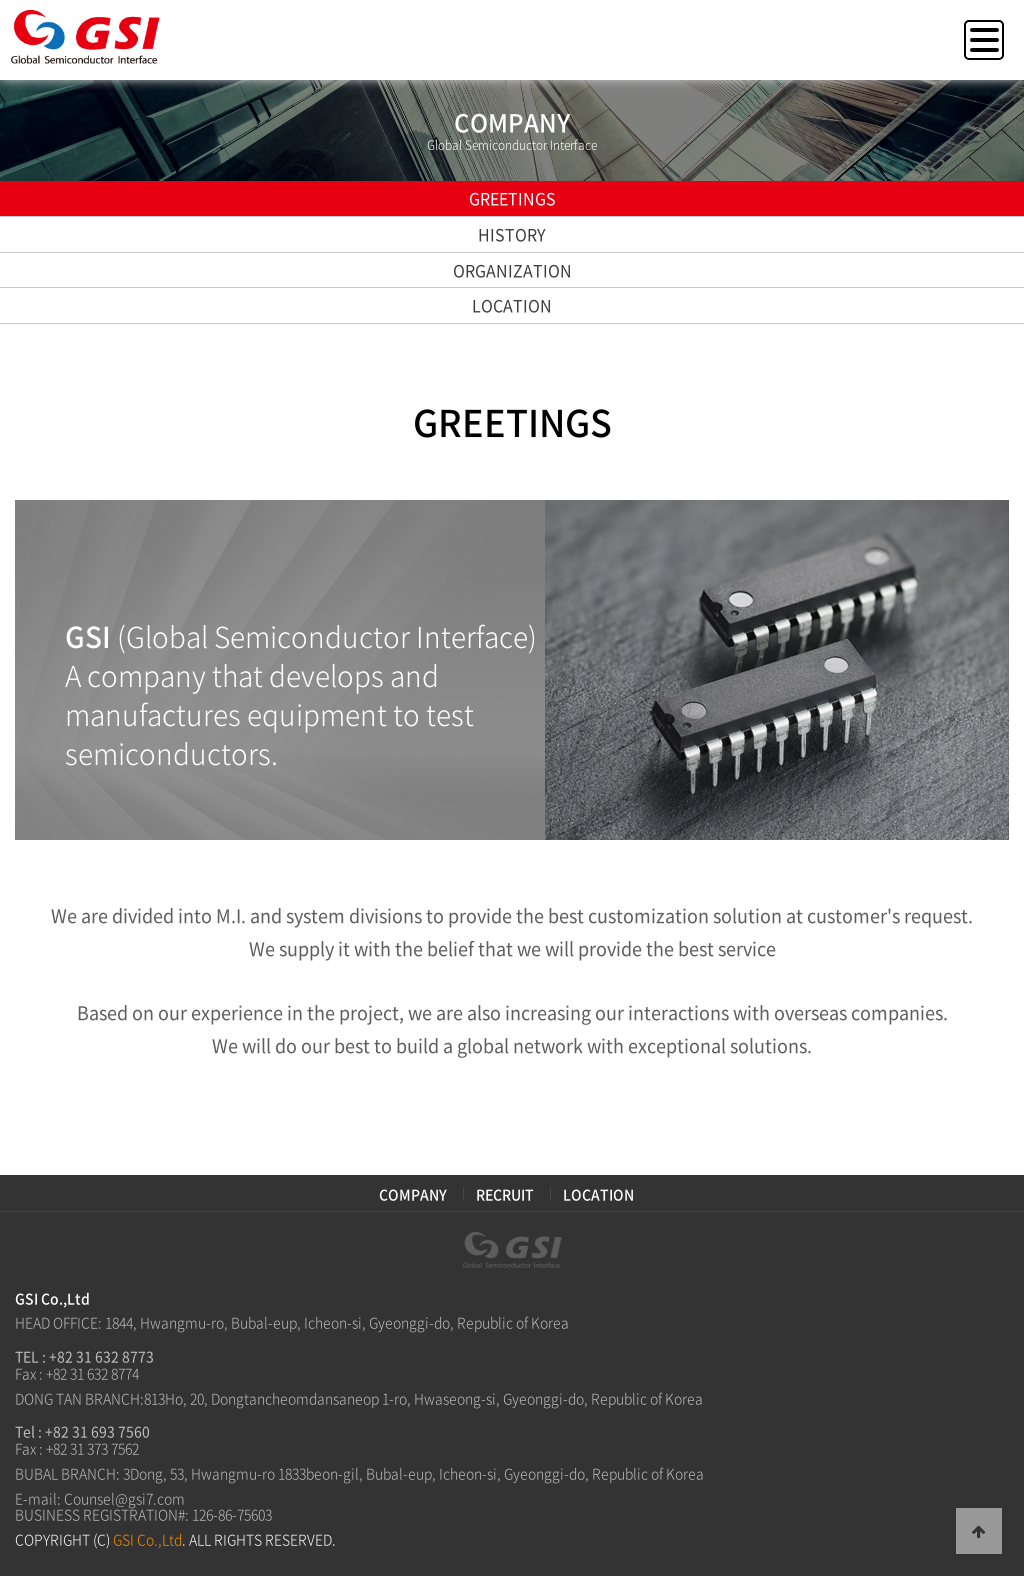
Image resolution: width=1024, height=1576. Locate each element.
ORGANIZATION (512, 270)
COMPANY (413, 1194)
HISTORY (512, 234)
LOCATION (512, 305)
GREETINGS (512, 198)
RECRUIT (505, 1194)
